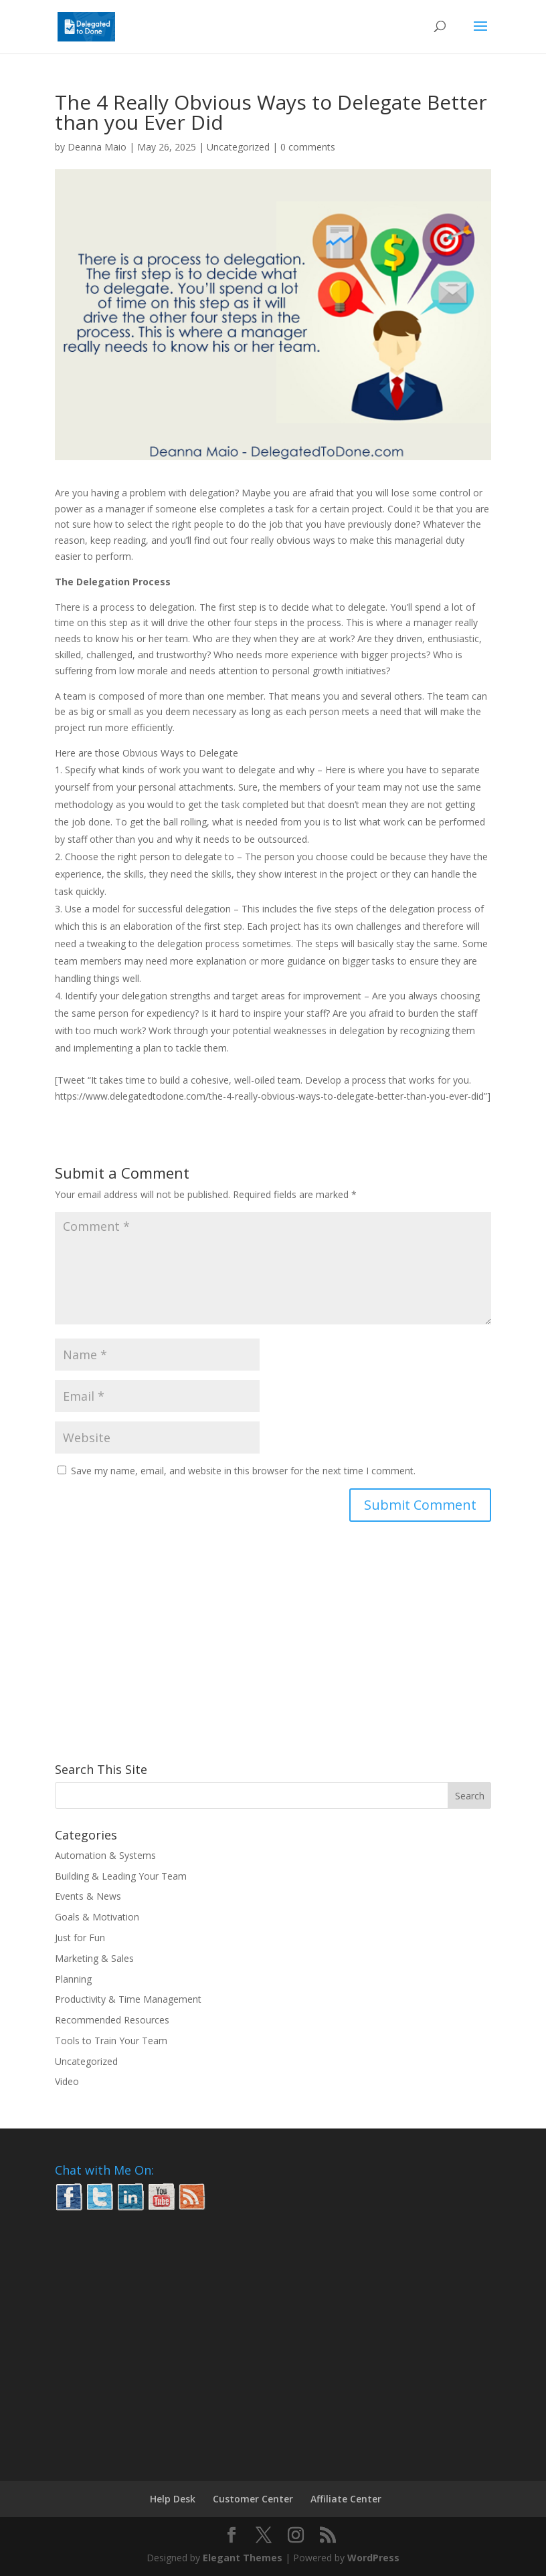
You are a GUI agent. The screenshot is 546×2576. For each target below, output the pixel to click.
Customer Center (253, 2498)
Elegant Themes (242, 2557)
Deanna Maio (97, 146)
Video (67, 2081)
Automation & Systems (105, 1855)
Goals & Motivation (97, 1916)
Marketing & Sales (94, 1958)
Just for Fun (80, 1937)
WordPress (373, 2557)
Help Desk (172, 2498)
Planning (73, 1979)
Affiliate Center (345, 2498)
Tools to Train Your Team (111, 2040)
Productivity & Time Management (128, 1999)
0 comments (307, 146)
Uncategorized (238, 146)
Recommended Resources (112, 2019)
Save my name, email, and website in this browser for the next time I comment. (243, 1470)
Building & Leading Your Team (121, 1876)
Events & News (88, 1896)
